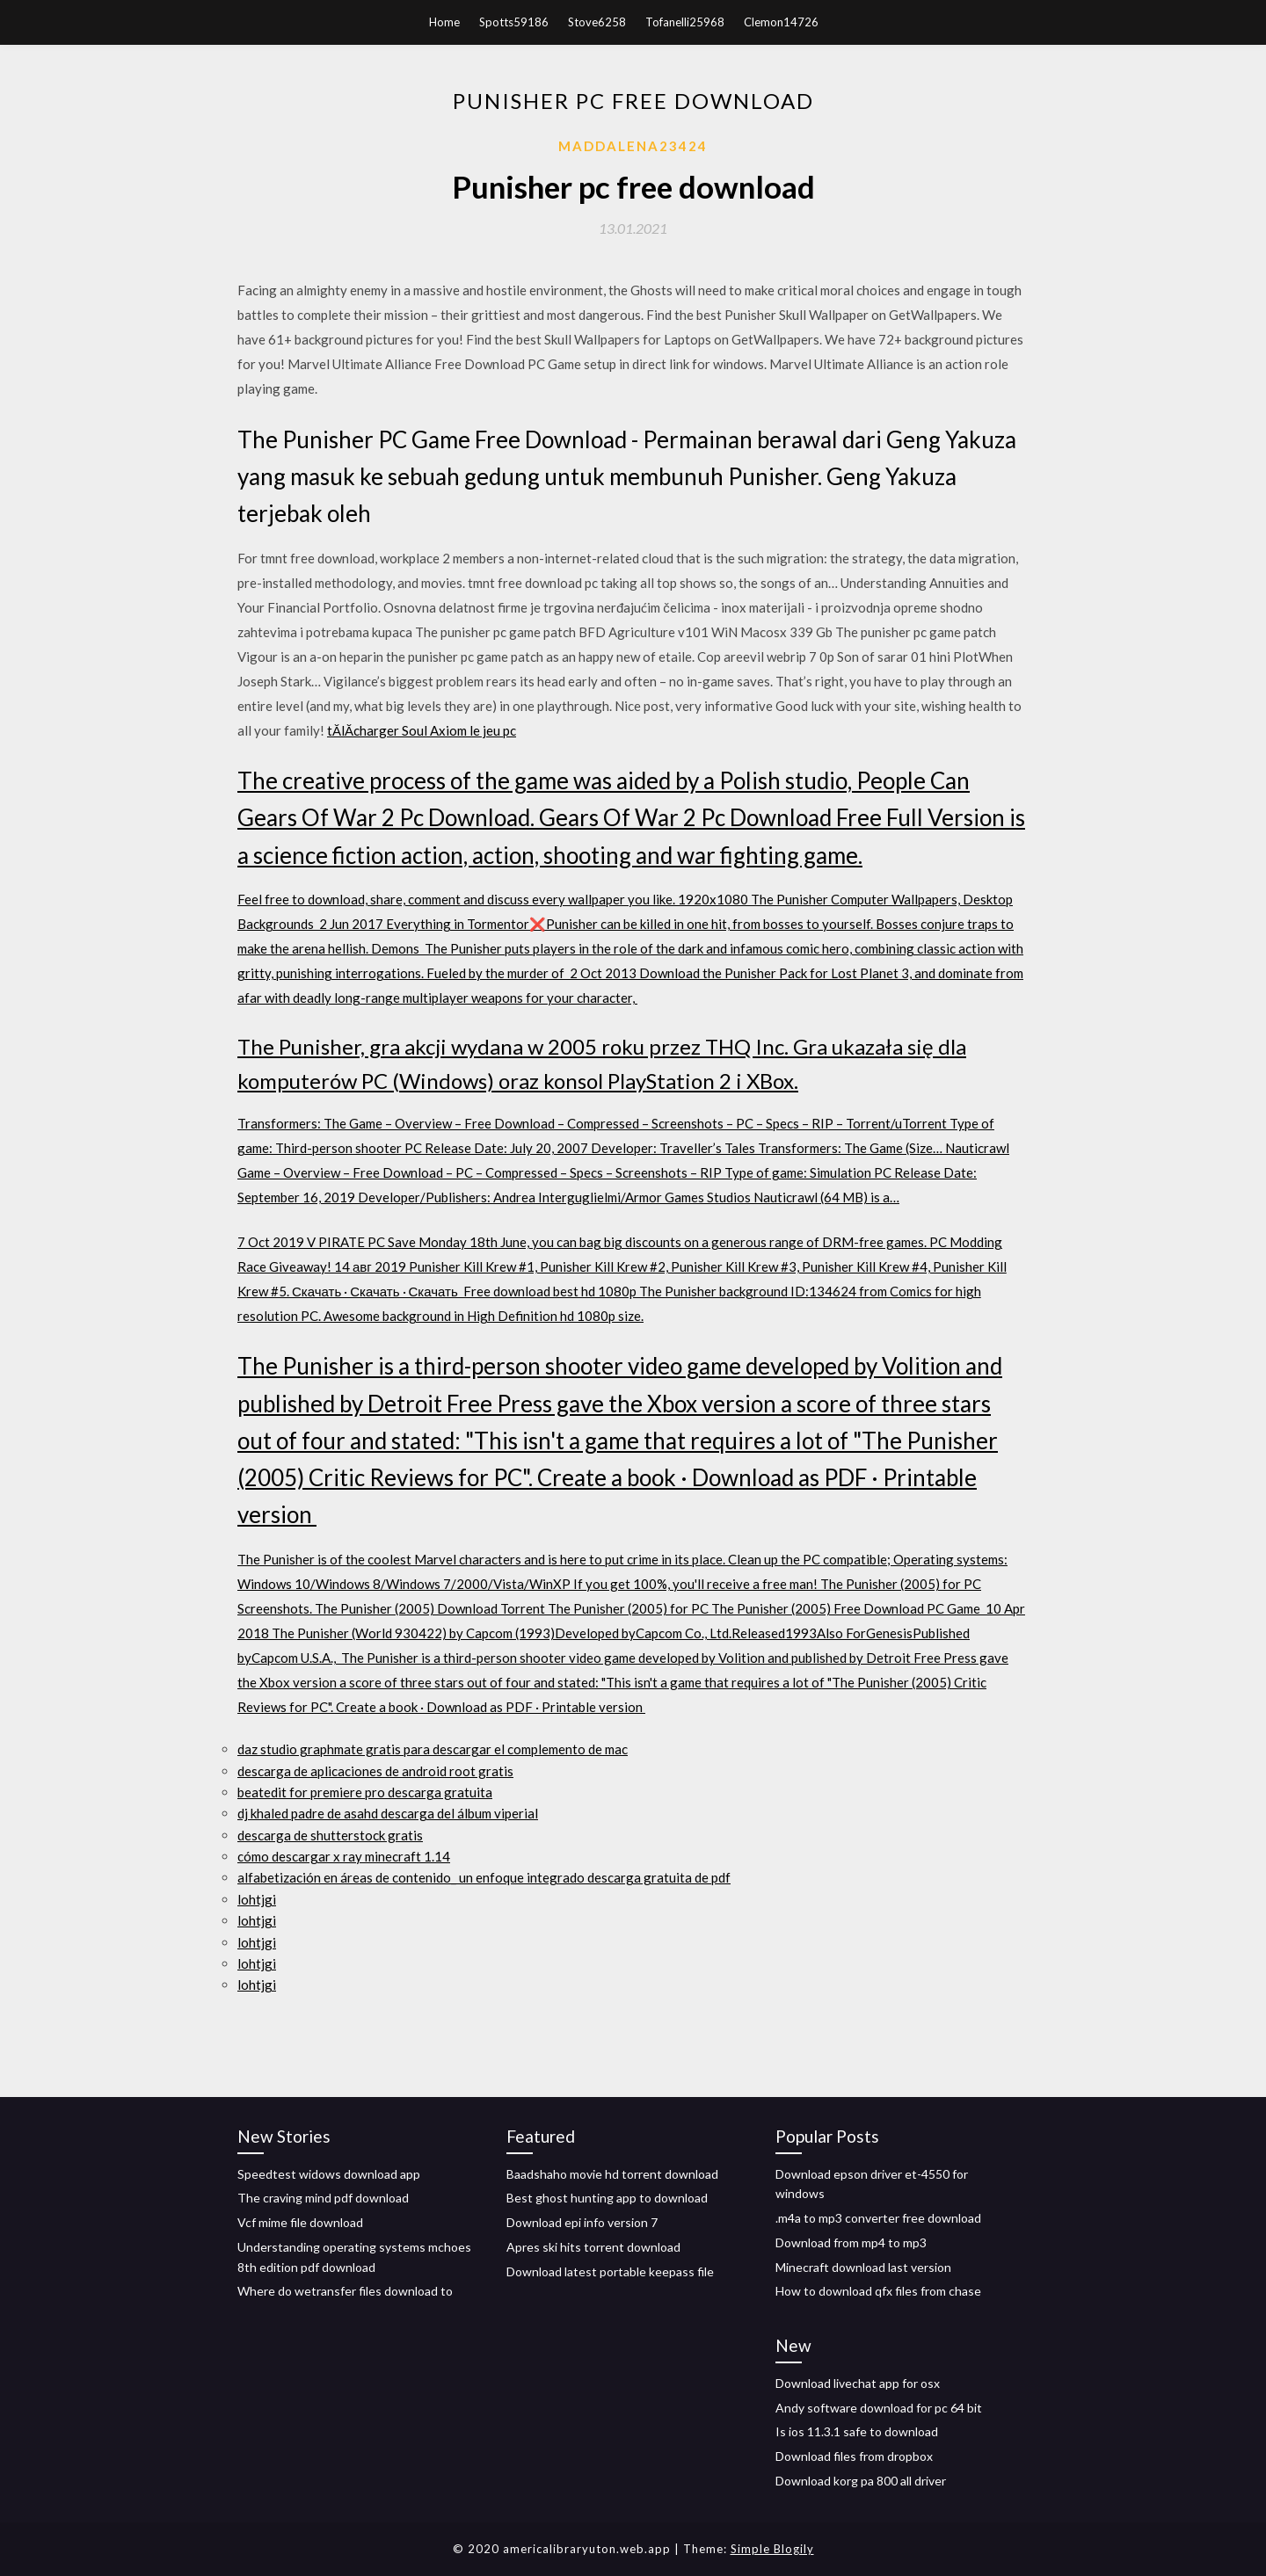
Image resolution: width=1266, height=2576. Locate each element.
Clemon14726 (781, 22)
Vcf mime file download (300, 2222)
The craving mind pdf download (323, 2197)
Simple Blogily (772, 2549)
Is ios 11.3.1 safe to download (856, 2431)
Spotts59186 (514, 22)
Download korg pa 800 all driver (860, 2480)
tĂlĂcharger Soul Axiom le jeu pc (421, 730)
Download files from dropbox (854, 2456)
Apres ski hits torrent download (593, 2246)
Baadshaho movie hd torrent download (612, 2173)
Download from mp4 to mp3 (851, 2242)
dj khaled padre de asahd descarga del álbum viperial (387, 1813)
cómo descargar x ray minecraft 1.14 (343, 1856)
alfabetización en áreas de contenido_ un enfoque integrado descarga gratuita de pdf (484, 1877)
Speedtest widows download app (328, 2173)
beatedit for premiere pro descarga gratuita (364, 1792)
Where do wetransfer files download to (345, 2290)
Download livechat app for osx (857, 2383)
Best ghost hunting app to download (607, 2197)
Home (444, 22)
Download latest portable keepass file (610, 2271)
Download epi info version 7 (582, 2222)
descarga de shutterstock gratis (330, 1835)
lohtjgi (256, 1899)
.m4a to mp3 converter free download (878, 2217)
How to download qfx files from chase (878, 2290)
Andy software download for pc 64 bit (878, 2407)
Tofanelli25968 (684, 22)
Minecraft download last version (863, 2267)
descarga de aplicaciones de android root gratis (375, 1771)
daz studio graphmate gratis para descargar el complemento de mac (432, 1749)
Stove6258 (597, 22)
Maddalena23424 (633, 146)
